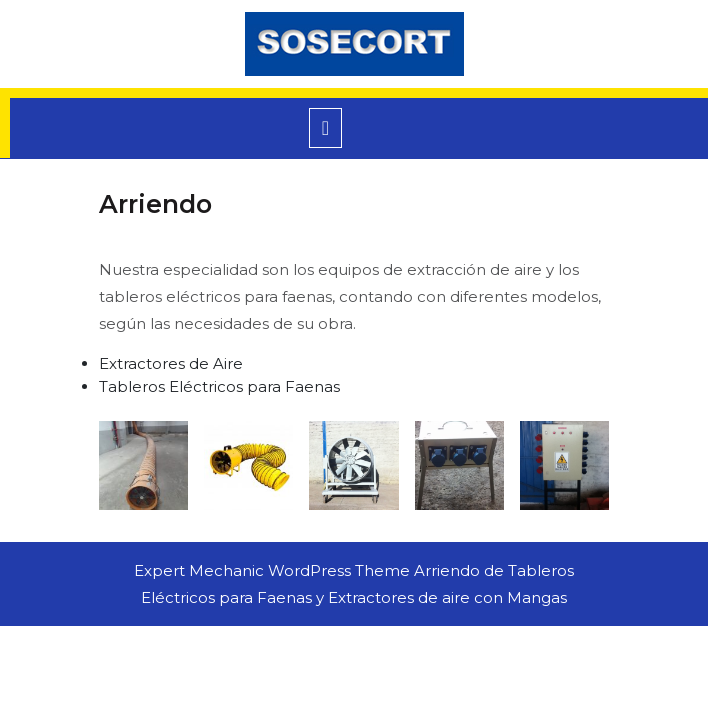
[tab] (325, 128)
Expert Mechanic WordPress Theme (272, 570)
